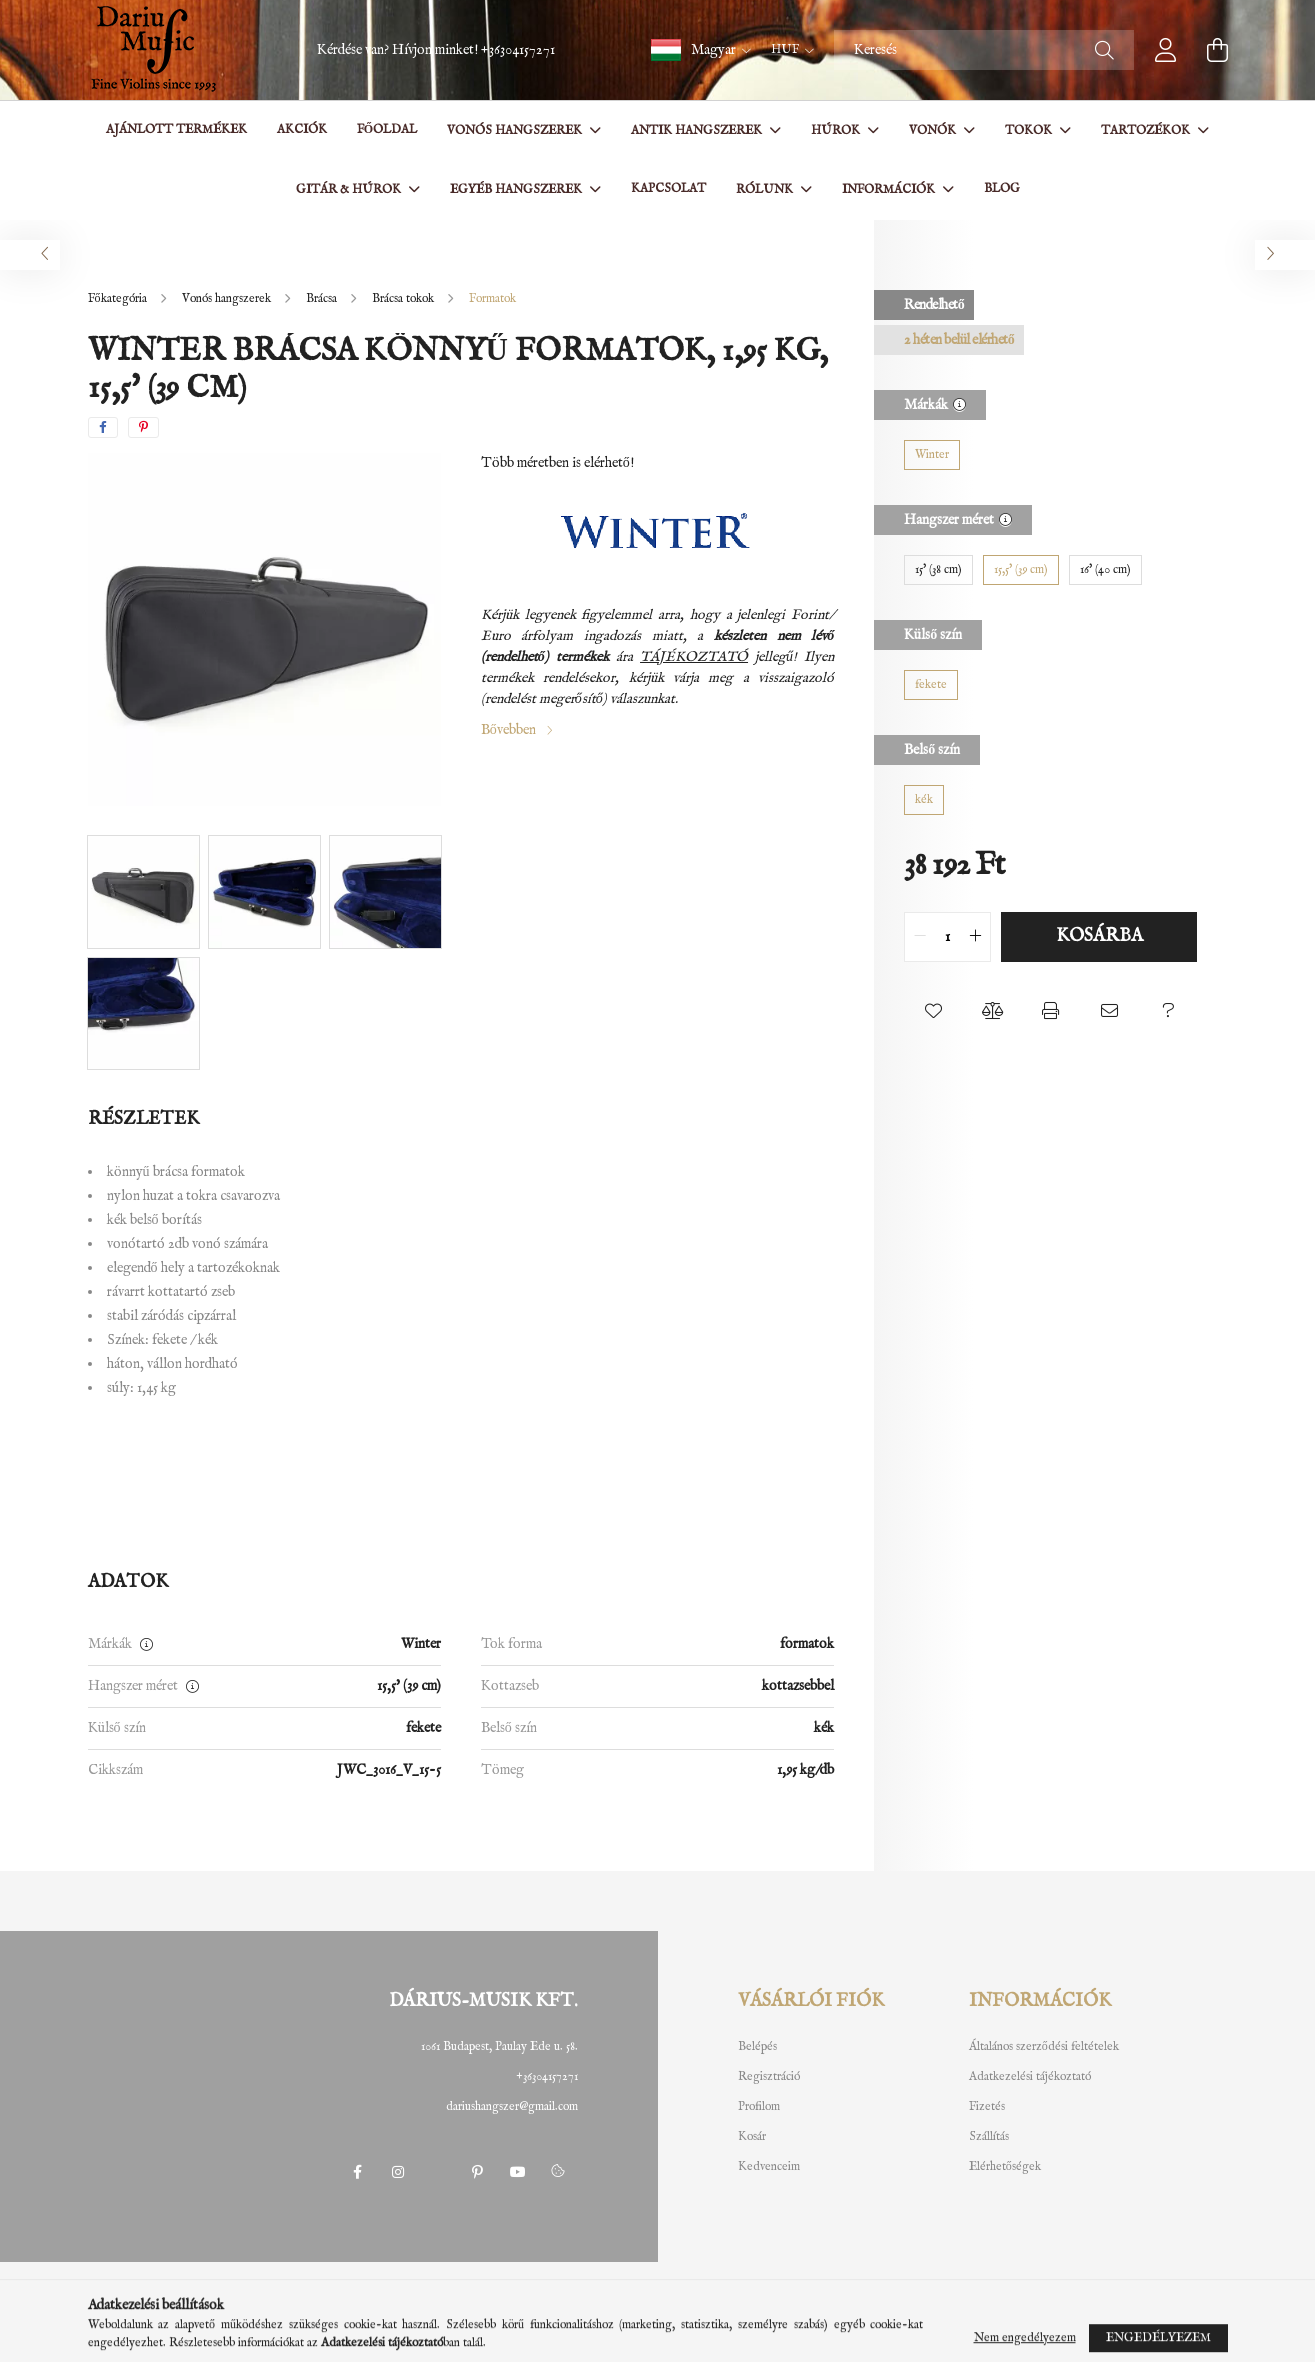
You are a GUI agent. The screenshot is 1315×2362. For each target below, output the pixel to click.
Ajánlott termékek (176, 129)
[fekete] (931, 685)
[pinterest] (143, 427)
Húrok (837, 130)
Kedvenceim (769, 2167)
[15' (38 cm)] (938, 570)
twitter (438, 2172)
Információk (890, 189)
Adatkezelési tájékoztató (1030, 2077)
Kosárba (1099, 936)
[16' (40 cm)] (1105, 570)
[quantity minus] (920, 937)
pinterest (478, 2172)
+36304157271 (518, 50)
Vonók (934, 130)
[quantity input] (947, 937)
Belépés (757, 2047)
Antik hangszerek (698, 130)
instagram (398, 2172)
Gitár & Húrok (350, 189)
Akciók (302, 129)
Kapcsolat (668, 188)
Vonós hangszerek (516, 130)
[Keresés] (984, 50)
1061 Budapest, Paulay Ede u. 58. (499, 2046)
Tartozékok (1147, 130)
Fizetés (987, 2107)
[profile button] (1166, 50)
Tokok (1030, 130)
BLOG (1002, 188)
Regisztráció (769, 2077)
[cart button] (1218, 50)
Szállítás (989, 2137)
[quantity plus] (975, 937)
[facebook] (103, 427)
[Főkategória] (119, 298)
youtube (518, 2172)
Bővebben (508, 730)
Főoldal (387, 129)
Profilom (759, 2107)
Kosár (752, 2137)
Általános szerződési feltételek (1044, 2047)
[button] (701, 50)
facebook (358, 2172)
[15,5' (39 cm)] (1021, 570)
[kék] (924, 800)
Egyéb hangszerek (517, 189)
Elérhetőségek (1005, 2167)
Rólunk (766, 189)
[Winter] (932, 455)
